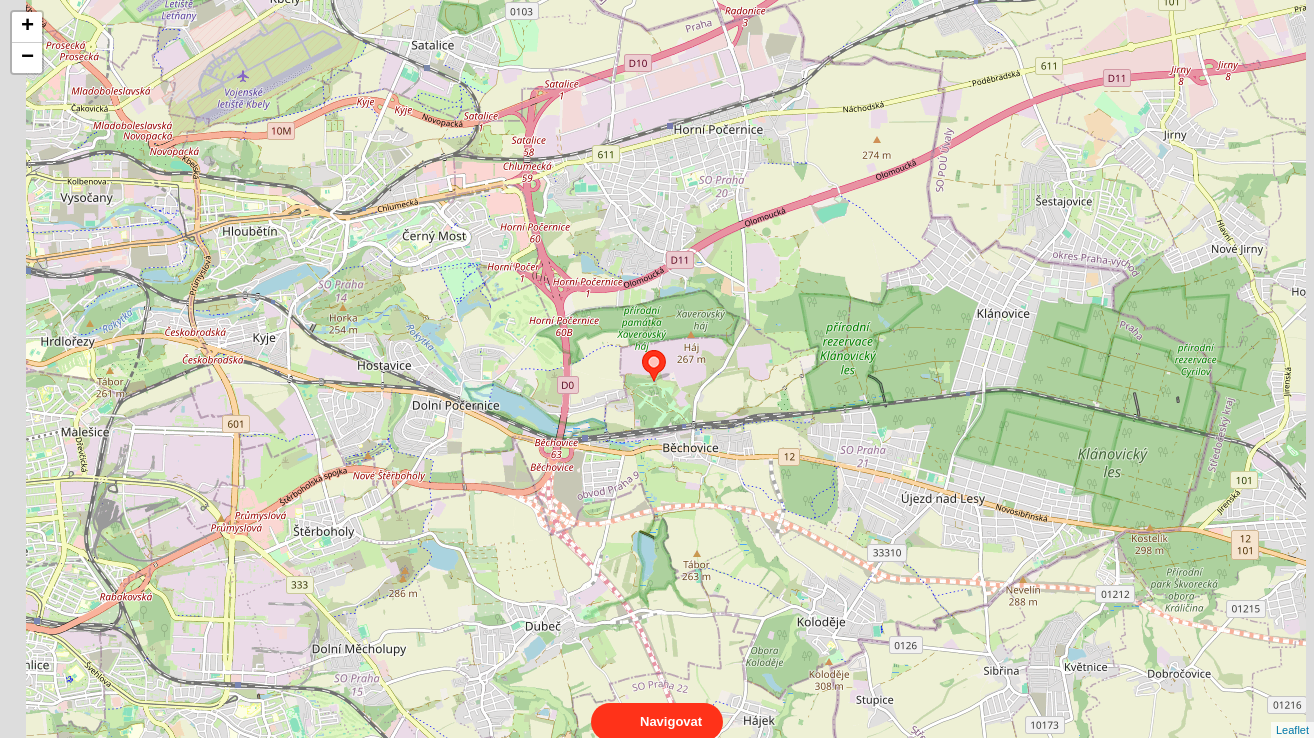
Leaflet (1292, 712)
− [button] (27, 58)
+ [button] (27, 27)
